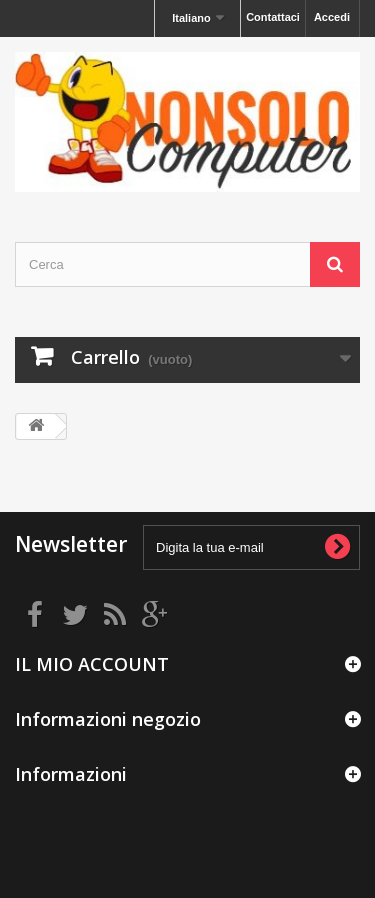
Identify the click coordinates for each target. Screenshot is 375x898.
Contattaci (273, 17)
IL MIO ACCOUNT (92, 664)
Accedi (332, 17)
